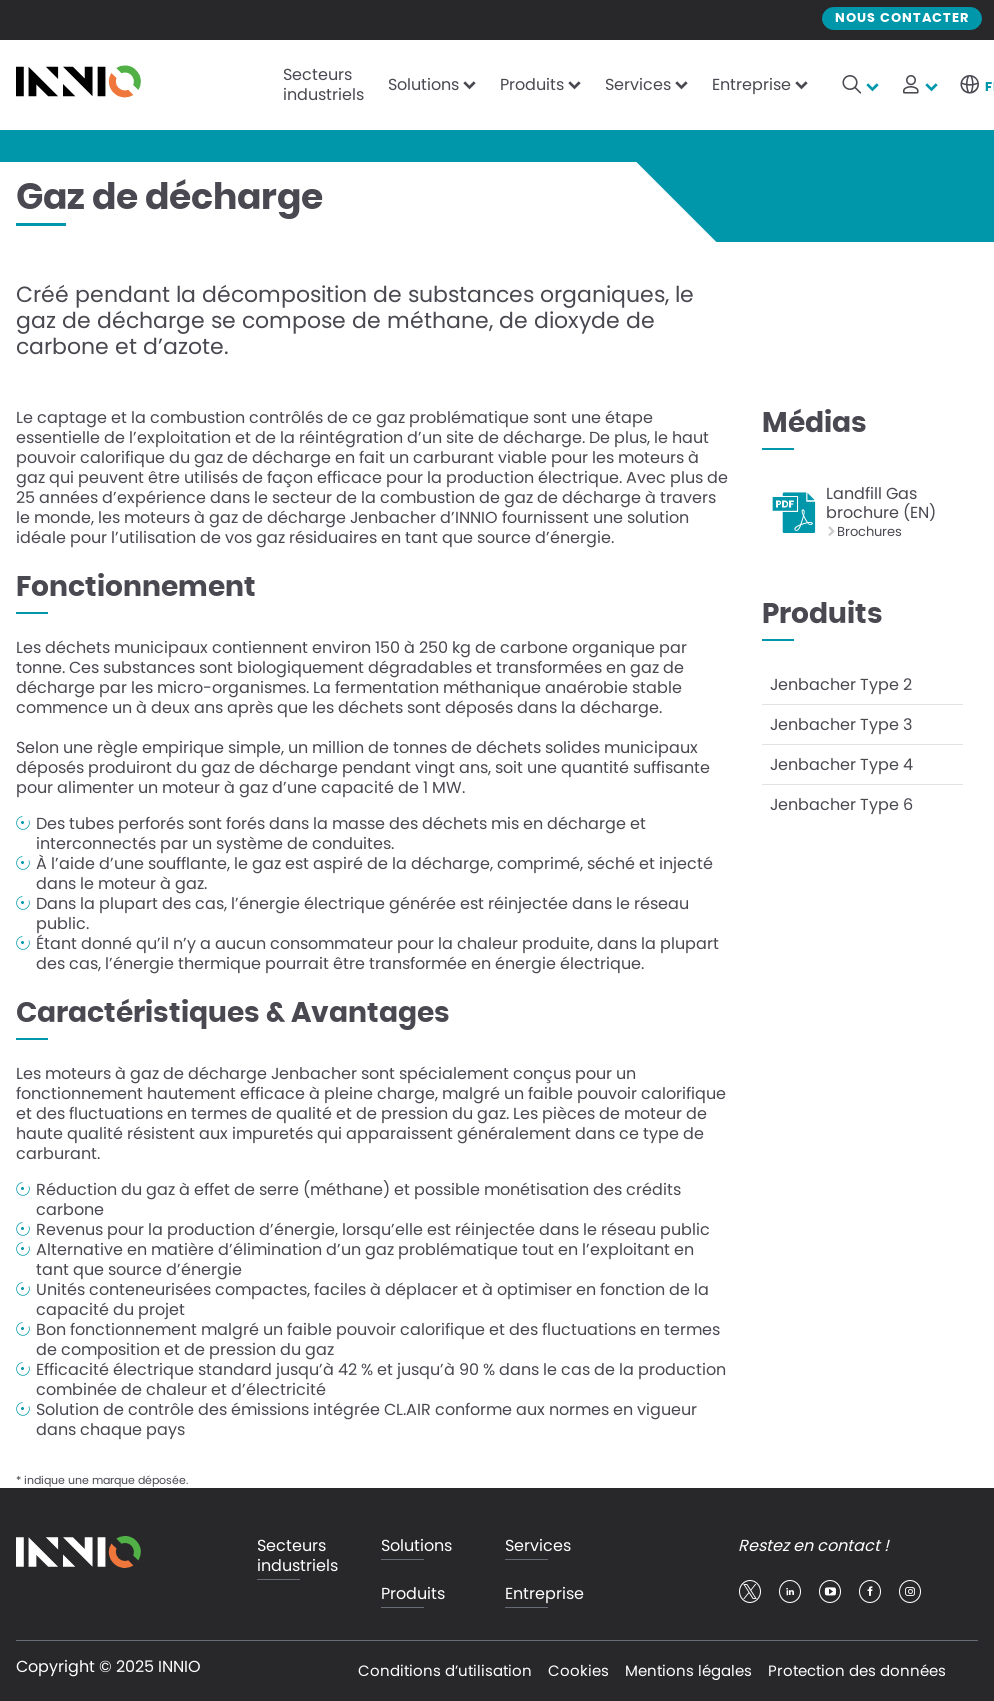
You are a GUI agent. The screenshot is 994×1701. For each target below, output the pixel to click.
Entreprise (751, 84)
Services (638, 84)
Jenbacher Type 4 (841, 764)
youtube (830, 1592)
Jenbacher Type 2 (841, 684)
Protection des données (857, 1670)
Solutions (423, 84)
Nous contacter (902, 18)
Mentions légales (688, 1670)
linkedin (790, 1592)
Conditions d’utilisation (445, 1670)
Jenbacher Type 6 (841, 804)
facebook (870, 1592)
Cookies (578, 1670)
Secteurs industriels (323, 84)
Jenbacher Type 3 (841, 724)
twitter (750, 1592)
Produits (532, 84)
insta (910, 1592)
